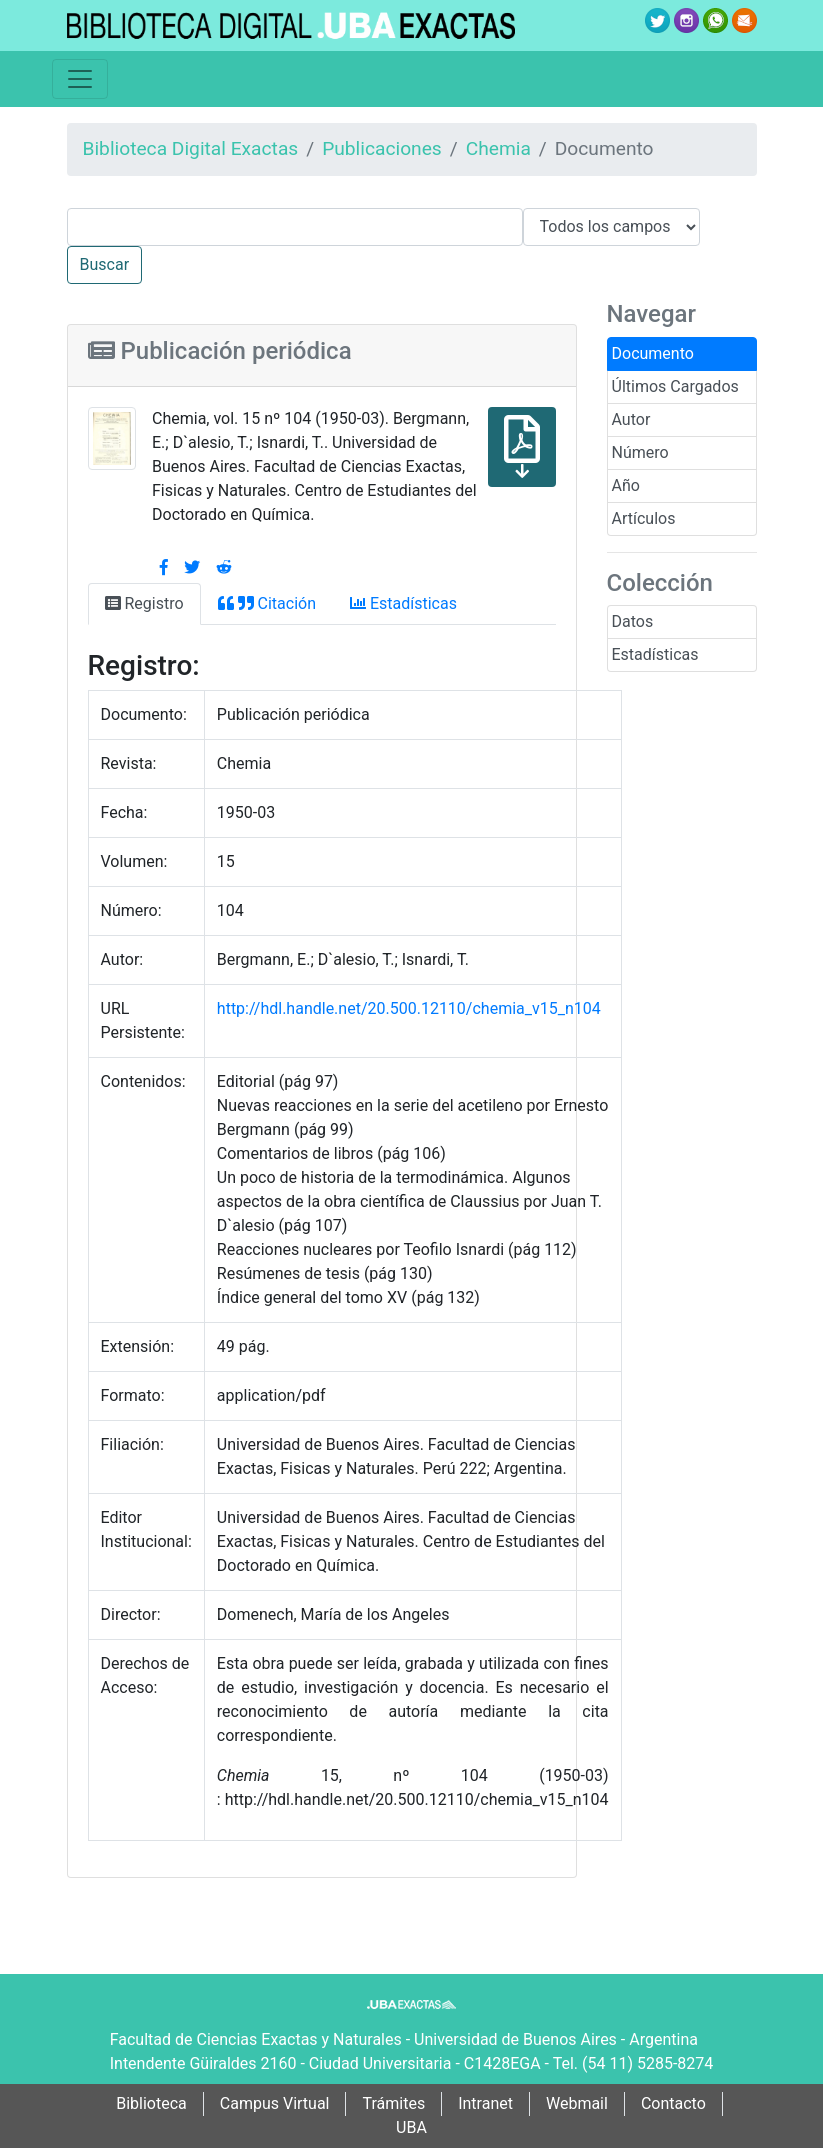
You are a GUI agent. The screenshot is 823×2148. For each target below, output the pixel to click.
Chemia (498, 148)
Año (626, 485)
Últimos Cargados (675, 386)
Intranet (485, 2103)
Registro (144, 603)
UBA (411, 2127)
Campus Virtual (275, 2103)
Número (640, 452)
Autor (631, 419)
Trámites (393, 2103)
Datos (633, 621)
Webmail (577, 2103)
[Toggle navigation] (80, 79)
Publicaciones (382, 148)
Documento (653, 353)
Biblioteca (151, 2103)
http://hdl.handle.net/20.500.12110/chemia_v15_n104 (409, 1008)
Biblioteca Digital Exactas (191, 148)
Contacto (673, 2103)
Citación (267, 603)
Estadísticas (655, 654)
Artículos (644, 518)
